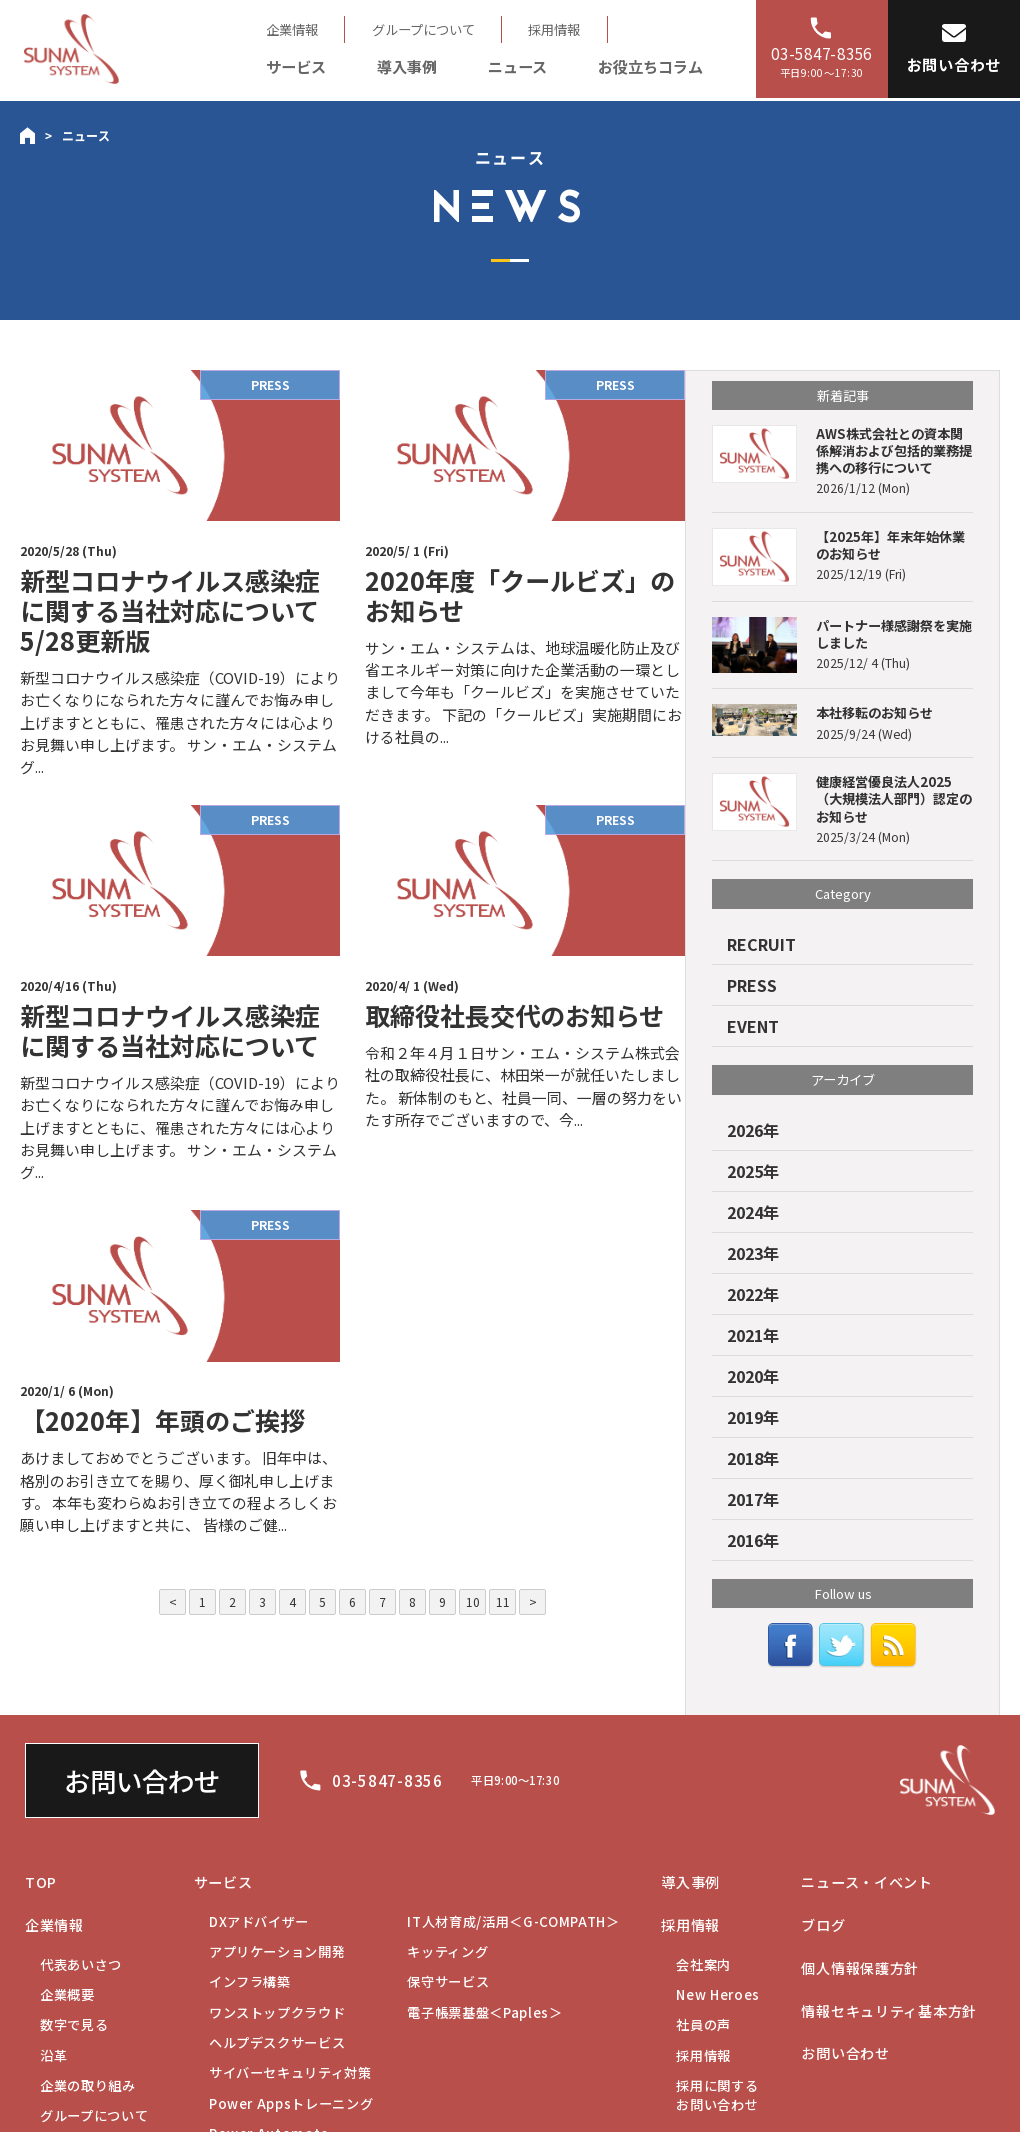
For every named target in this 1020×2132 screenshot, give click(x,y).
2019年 (753, 1417)
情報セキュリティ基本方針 (889, 2011)
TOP (41, 1882)
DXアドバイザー (259, 1921)
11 (503, 1601)
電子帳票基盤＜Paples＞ (484, 2012)
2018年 (753, 1458)
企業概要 (67, 1994)
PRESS (752, 985)
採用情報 (554, 29)
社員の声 (703, 2024)
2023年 (753, 1253)
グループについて (423, 29)
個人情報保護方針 (860, 1968)
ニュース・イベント (866, 1882)
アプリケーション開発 (277, 1951)
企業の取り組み (88, 2085)
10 (473, 1601)
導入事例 (407, 66)
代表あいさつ (81, 1964)
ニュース (517, 66)
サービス (296, 66)
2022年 (753, 1294)
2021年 (753, 1335)
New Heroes (718, 1994)
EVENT (753, 1026)
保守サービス (448, 1981)
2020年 (753, 1376)
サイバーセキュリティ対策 (290, 2072)
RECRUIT (761, 944)
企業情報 (292, 29)
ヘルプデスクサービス (277, 2042)
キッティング (447, 1951)
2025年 (753, 1171)
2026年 (753, 1130)
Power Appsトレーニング (291, 2103)
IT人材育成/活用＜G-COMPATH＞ (513, 1921)
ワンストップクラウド (277, 2012)
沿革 (53, 2055)
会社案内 (703, 1964)
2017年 (753, 1499)
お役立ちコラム (650, 66)
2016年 (753, 1540)
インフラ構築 (250, 1981)
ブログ (823, 1925)
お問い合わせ (142, 1780)
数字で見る (74, 2024)
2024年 (753, 1212)
